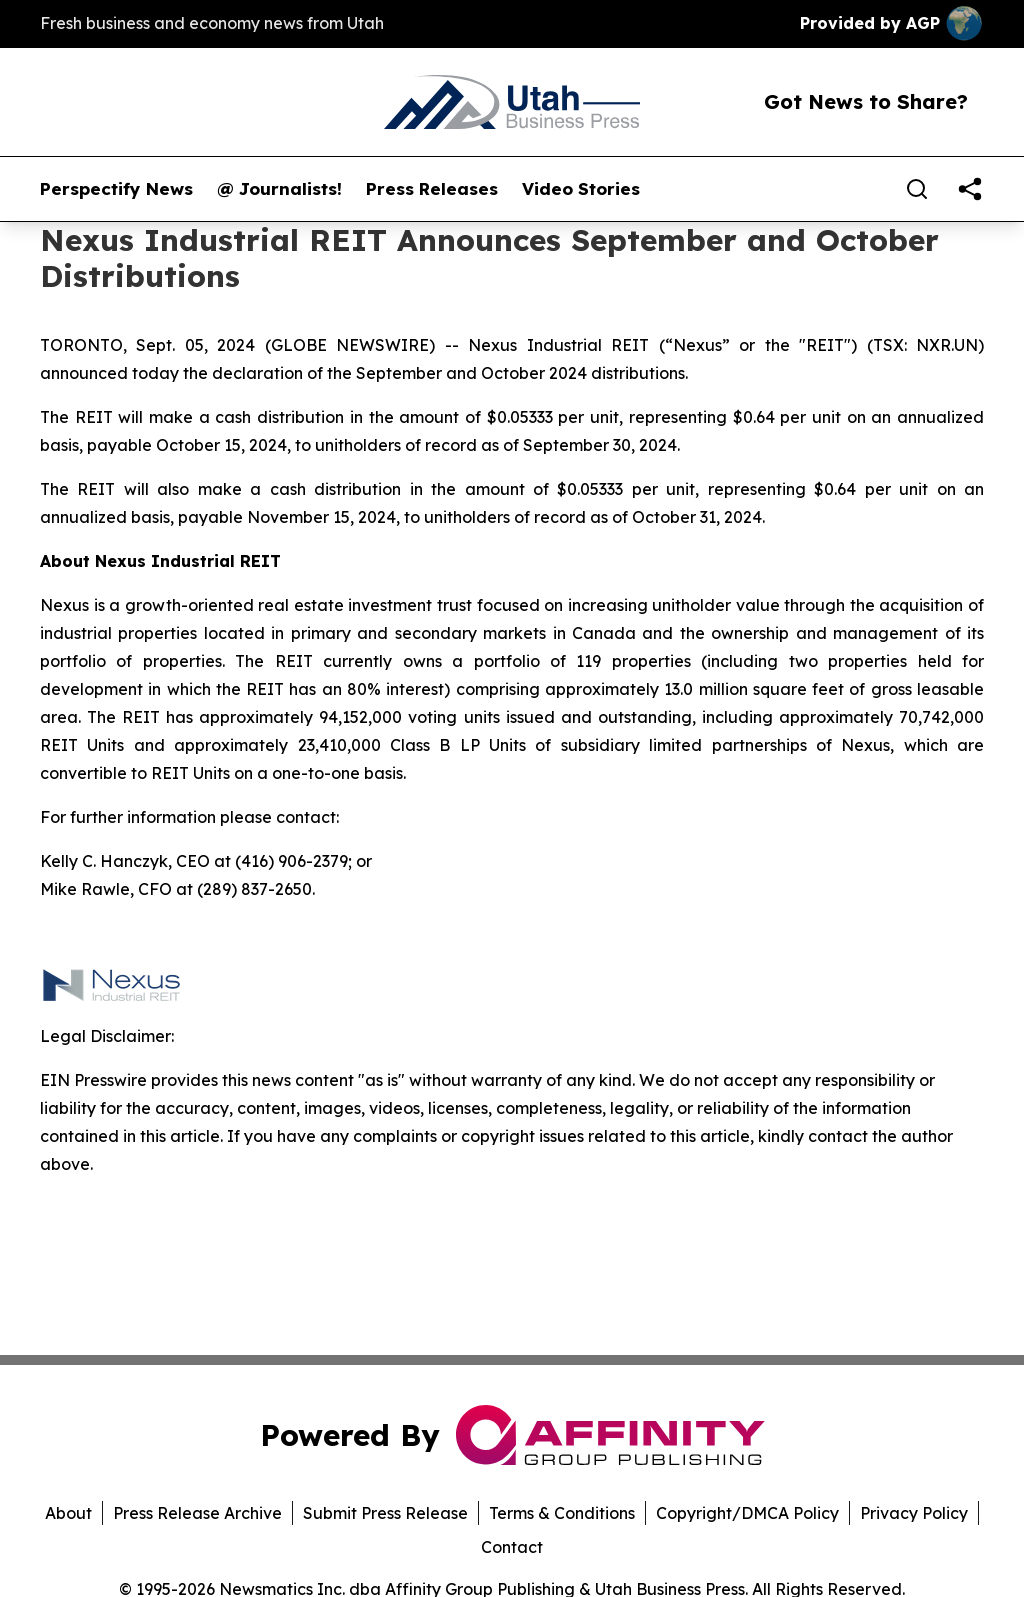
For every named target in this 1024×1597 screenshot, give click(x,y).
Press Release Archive (197, 1513)
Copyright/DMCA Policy (747, 1513)
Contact (512, 1547)
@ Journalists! (279, 189)
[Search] (917, 189)
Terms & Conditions (562, 1513)
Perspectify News (116, 189)
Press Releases (432, 189)
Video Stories (581, 189)
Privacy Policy (914, 1513)
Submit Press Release (385, 1513)
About (68, 1513)
